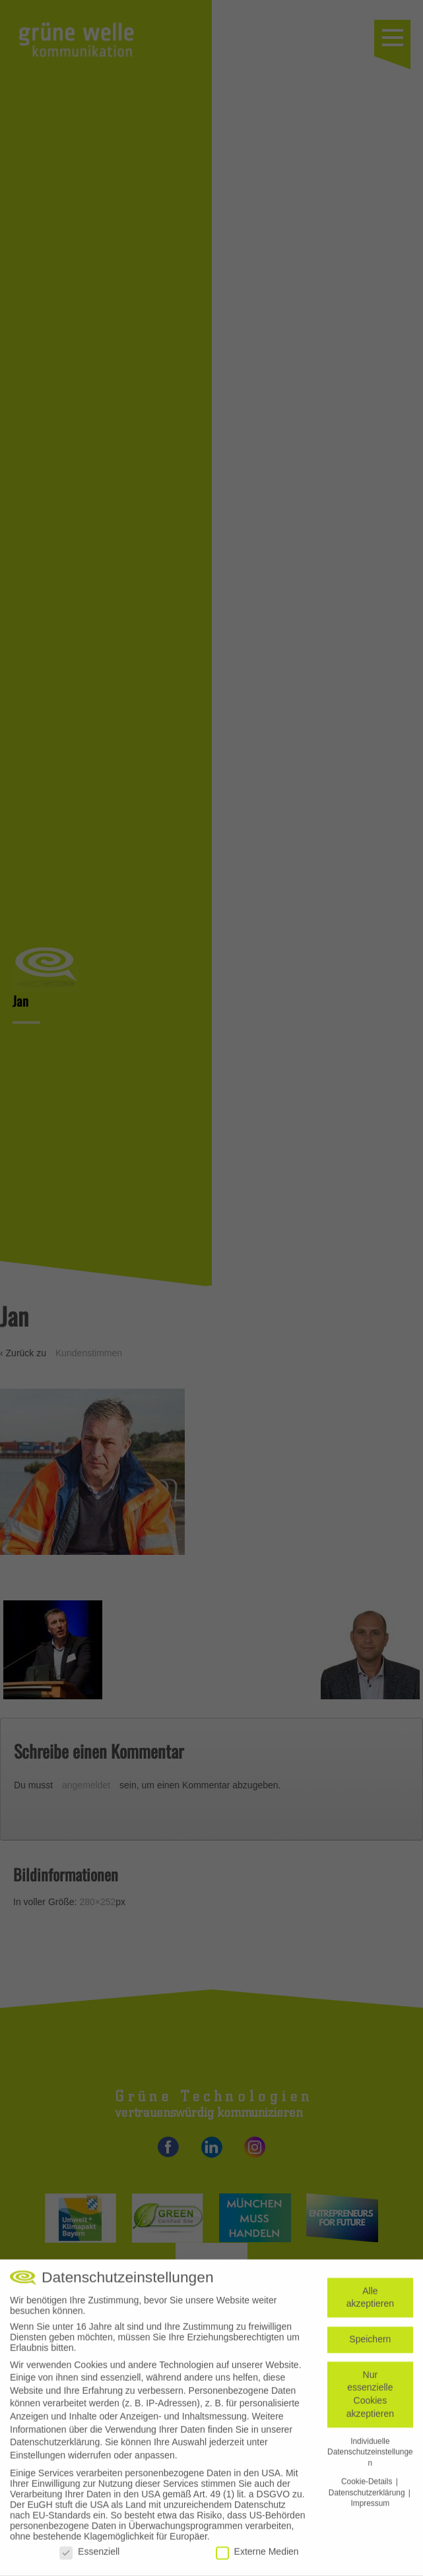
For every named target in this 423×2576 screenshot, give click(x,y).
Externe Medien (257, 2557)
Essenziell (89, 2557)
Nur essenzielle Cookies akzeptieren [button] (370, 2400)
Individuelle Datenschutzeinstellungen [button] (370, 2458)
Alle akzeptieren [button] (370, 2303)
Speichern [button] (370, 2345)
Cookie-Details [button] (368, 2488)
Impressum (369, 2510)
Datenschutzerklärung (55, 2448)
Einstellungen (37, 2461)
